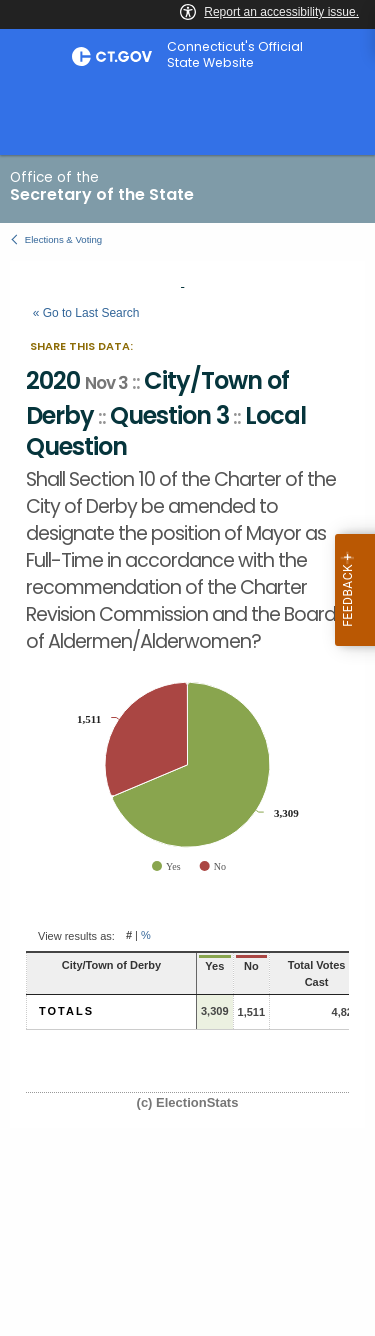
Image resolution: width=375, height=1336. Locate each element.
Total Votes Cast (317, 973)
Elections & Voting (63, 239)
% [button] (146, 936)
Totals (66, 1011)
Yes (214, 966)
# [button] (129, 936)
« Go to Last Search (86, 313)
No (251, 966)
